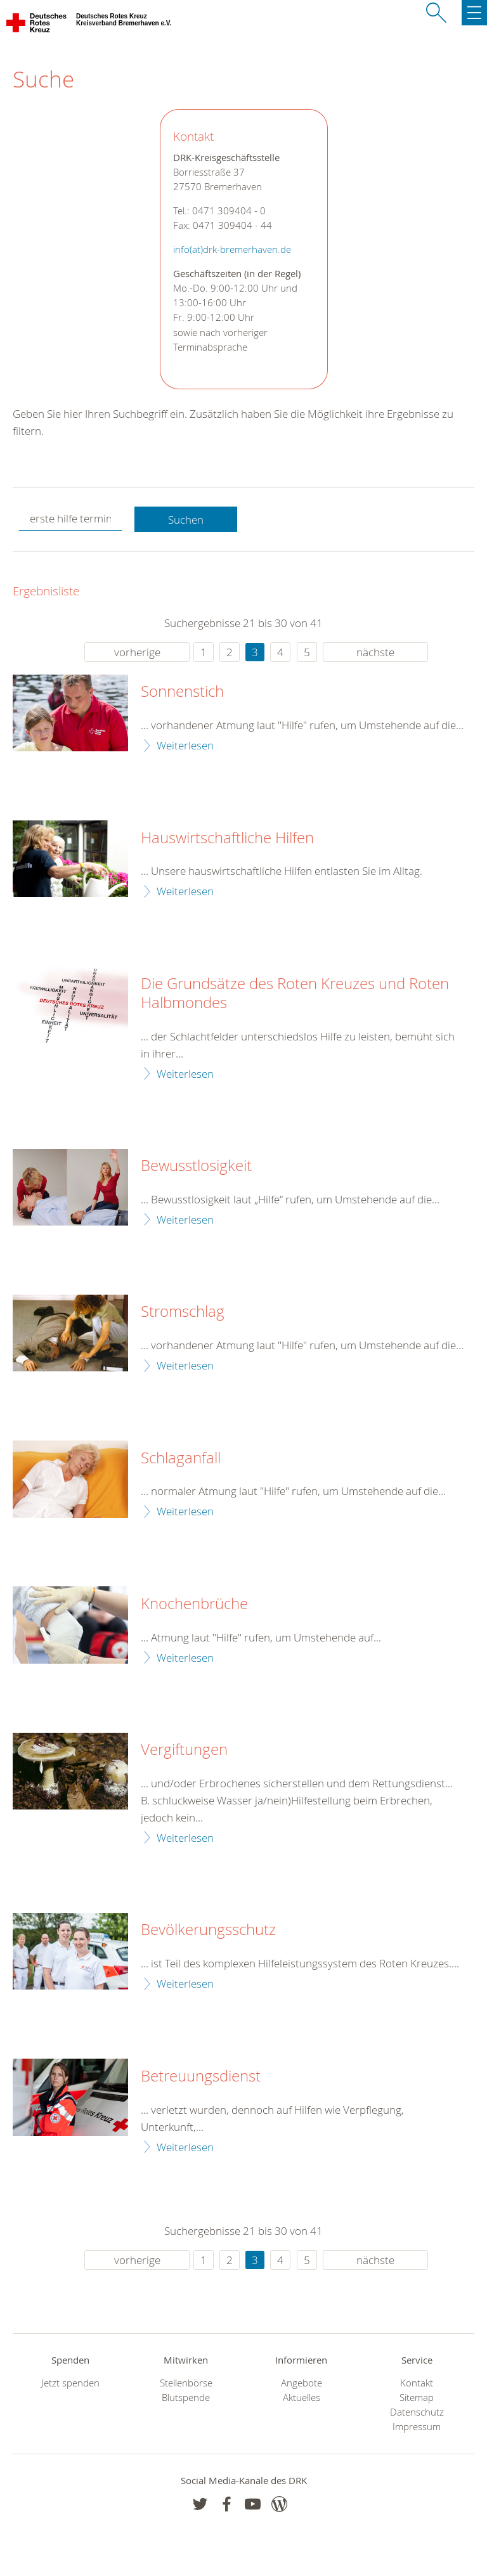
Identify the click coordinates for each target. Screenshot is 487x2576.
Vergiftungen (184, 1749)
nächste (375, 652)
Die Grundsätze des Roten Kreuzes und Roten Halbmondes (295, 993)
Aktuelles (301, 2398)
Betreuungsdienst (201, 2076)
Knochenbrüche (194, 1604)
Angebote (301, 2383)
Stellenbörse (186, 2383)
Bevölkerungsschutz (208, 1929)
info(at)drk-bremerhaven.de (232, 249)
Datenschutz (417, 2412)
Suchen (186, 519)
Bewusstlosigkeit (196, 1165)
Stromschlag (182, 1311)
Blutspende (186, 2398)
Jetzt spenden (70, 2383)
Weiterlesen (185, 745)
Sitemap (416, 2398)
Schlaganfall (181, 1458)
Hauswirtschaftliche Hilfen (227, 838)
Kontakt (416, 2383)
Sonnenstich (182, 691)
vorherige (137, 652)
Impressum (417, 2427)
